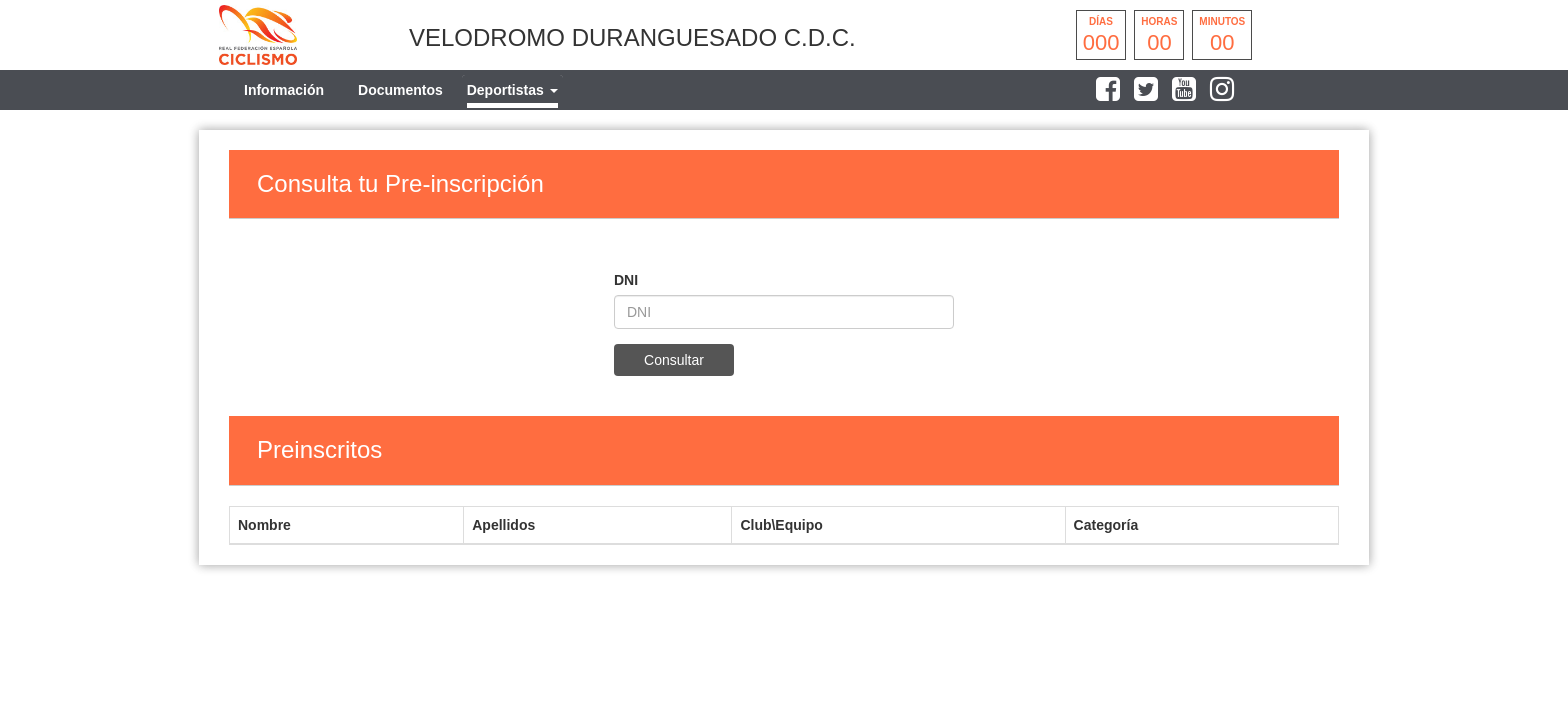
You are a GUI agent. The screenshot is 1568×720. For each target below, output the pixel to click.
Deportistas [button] (512, 90)
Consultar (674, 360)
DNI (626, 280)
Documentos (400, 90)
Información (284, 90)
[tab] (512, 90)
